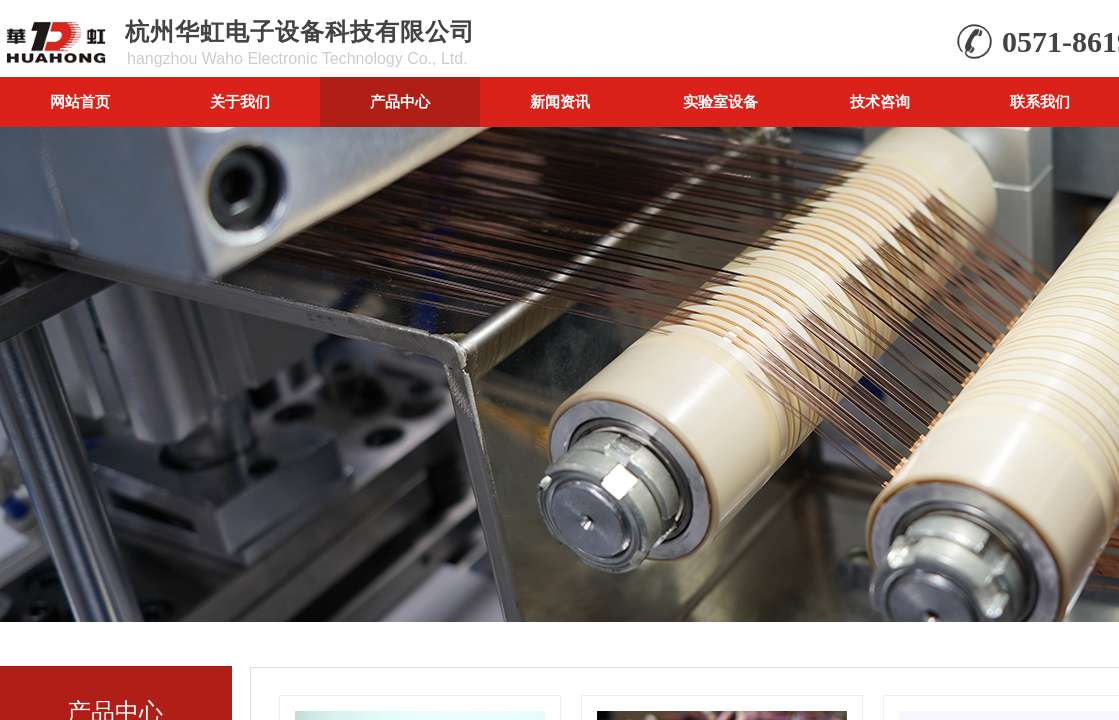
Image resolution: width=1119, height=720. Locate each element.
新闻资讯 (560, 101)
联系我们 (1040, 101)
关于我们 (240, 101)
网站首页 (80, 101)
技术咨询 (880, 101)
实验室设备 (720, 101)
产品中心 (400, 101)
